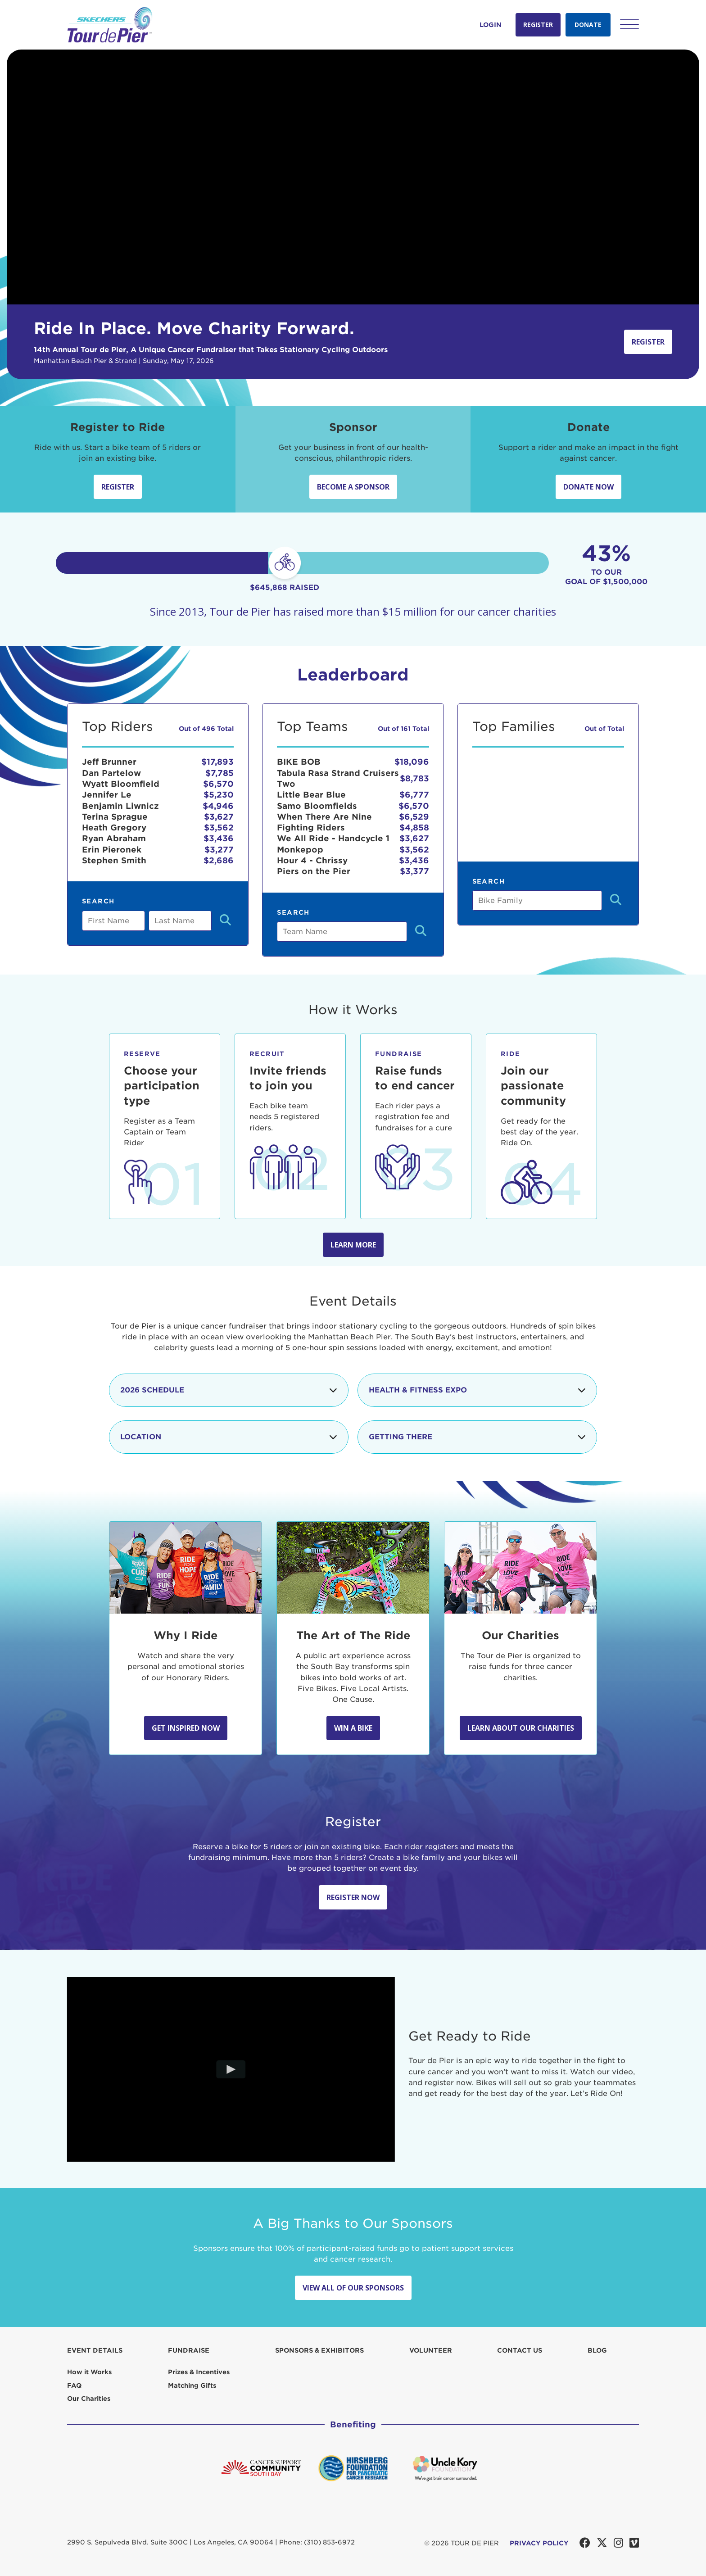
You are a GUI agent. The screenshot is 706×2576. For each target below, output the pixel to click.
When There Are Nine (324, 816)
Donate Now (588, 487)
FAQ (74, 2385)
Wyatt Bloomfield (120, 784)
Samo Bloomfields (317, 806)
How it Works (89, 2372)
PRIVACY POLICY (539, 2543)
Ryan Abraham (114, 838)
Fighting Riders (311, 827)
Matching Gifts (192, 2385)
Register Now (353, 1897)
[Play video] (231, 2069)
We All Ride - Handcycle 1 (333, 838)
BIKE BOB (299, 761)
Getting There (477, 1437)
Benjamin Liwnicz (120, 806)
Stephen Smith (114, 860)
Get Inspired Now (186, 1728)
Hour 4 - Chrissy (312, 860)
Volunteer (430, 2350)
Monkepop (300, 849)
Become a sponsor (353, 487)
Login (491, 24)
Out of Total (604, 728)
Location (228, 1437)
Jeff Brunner (109, 761)
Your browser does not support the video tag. (353, 177)
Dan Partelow (111, 773)
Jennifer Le (106, 794)
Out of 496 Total (206, 728)
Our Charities (88, 2398)
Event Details (94, 2350)
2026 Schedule (228, 1390)
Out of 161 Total (403, 728)
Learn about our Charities (520, 1728)
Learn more (353, 1245)
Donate (588, 24)
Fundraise (188, 2350)
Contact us (519, 2350)
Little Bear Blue (311, 794)
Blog (597, 2350)
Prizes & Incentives (199, 2372)
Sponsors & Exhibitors (319, 2350)
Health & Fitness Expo (477, 1390)
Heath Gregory (114, 827)
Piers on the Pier (313, 871)
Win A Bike (353, 1728)
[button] (629, 24)
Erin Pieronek (111, 849)
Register (538, 24)
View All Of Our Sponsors (353, 2288)
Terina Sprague (115, 816)
